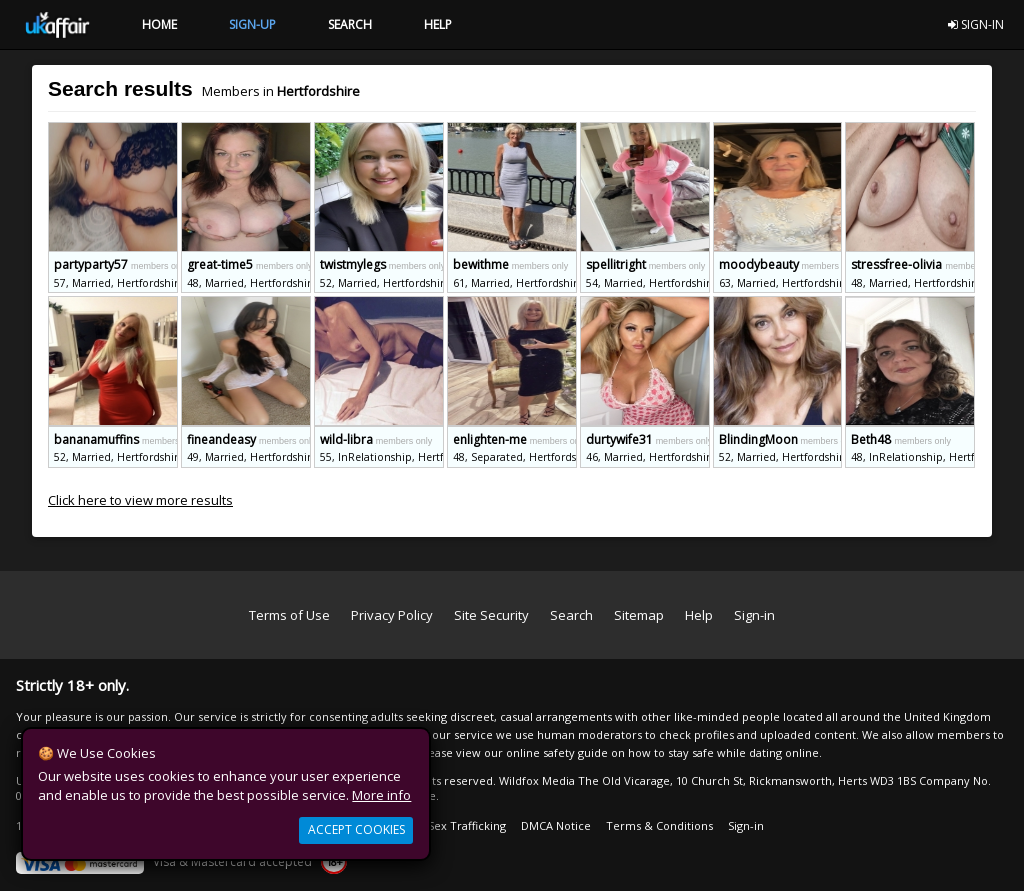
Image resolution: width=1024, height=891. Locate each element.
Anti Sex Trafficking (455, 825)
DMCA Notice (556, 825)
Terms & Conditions (659, 825)
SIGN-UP (252, 24)
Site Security (491, 615)
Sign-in (754, 615)
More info (381, 795)
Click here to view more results (140, 500)
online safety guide (557, 752)
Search (571, 615)
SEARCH (350, 24)
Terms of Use (289, 615)
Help (699, 615)
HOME (159, 24)
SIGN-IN (976, 24)
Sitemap (639, 615)
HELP (438, 24)
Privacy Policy (392, 615)
